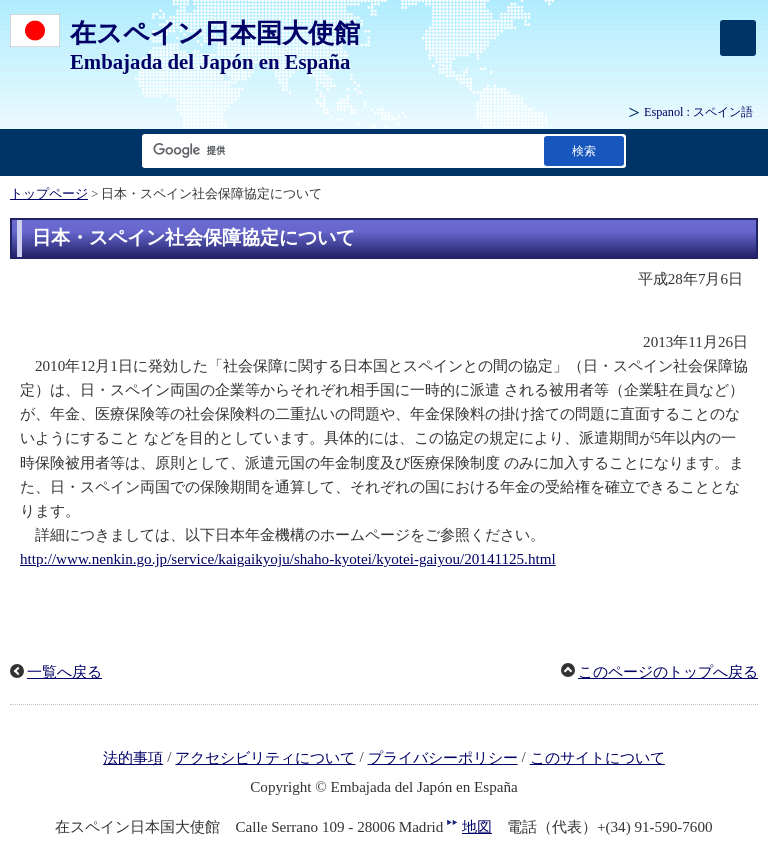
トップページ (49, 194)
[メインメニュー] (738, 38)
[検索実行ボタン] (584, 150)
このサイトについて (597, 758)
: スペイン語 (698, 112)
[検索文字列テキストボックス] (339, 150)
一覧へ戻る (64, 672)
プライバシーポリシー (443, 758)
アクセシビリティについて (265, 758)
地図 (477, 827)
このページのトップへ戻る (668, 672)
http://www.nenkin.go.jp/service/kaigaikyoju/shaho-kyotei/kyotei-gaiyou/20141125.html (288, 559)
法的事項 (133, 758)
